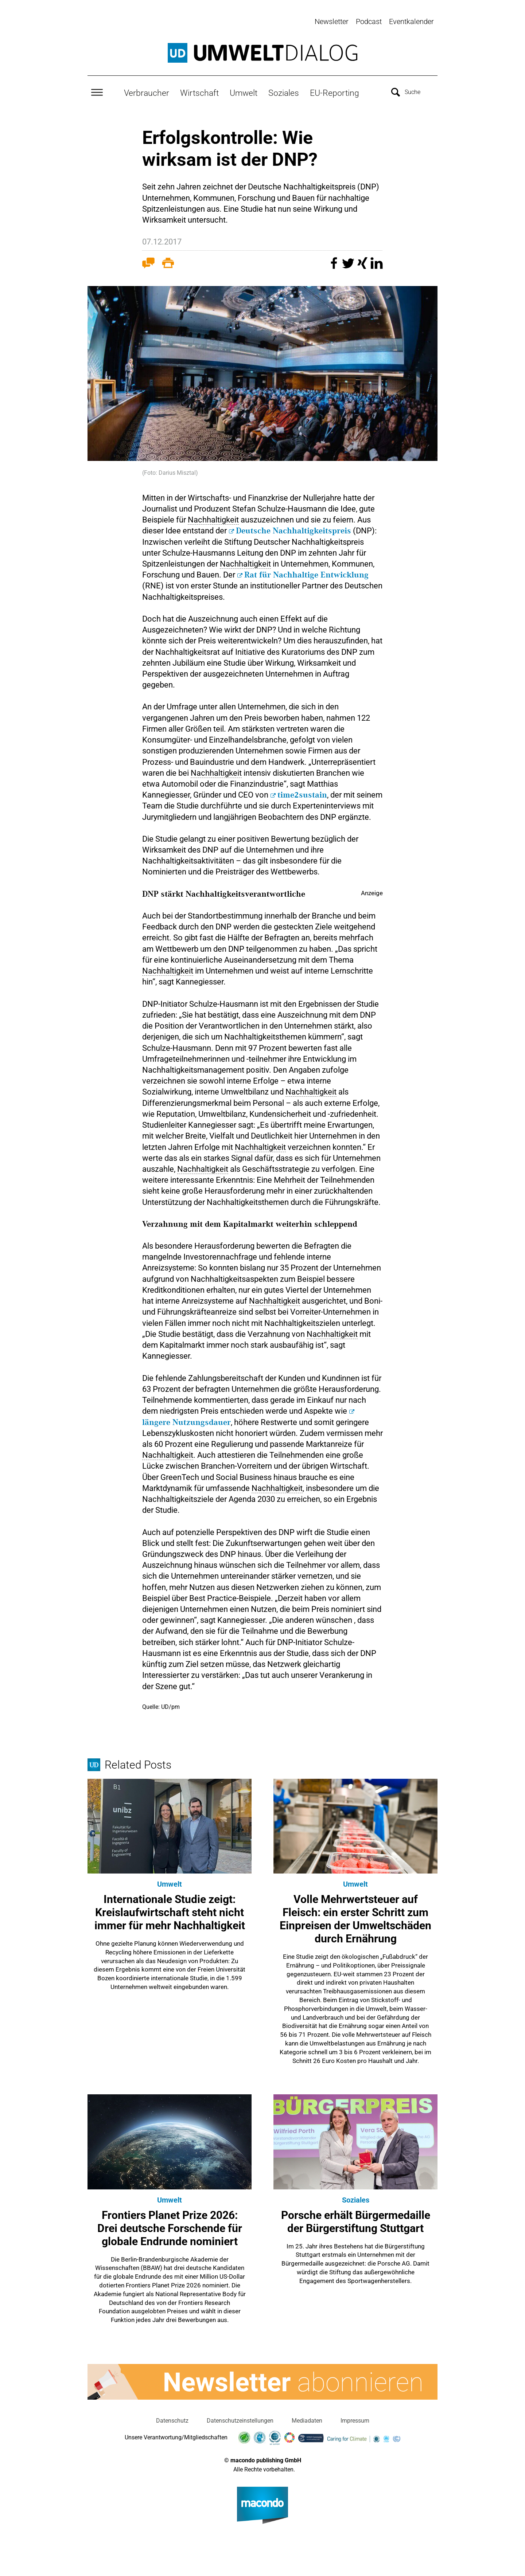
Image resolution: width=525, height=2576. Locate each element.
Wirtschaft (199, 91)
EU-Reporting (334, 91)
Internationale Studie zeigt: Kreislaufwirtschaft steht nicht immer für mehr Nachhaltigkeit (169, 1910)
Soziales (283, 91)
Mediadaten (307, 2419)
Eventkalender (411, 21)
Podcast (369, 21)
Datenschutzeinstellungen (240, 2419)
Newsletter (332, 21)
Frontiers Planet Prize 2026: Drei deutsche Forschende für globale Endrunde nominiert (169, 2226)
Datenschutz (172, 2419)
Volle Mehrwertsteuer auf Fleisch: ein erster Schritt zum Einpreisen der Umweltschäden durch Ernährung (355, 1917)
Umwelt (243, 91)
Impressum (355, 2419)
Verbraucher (146, 91)
